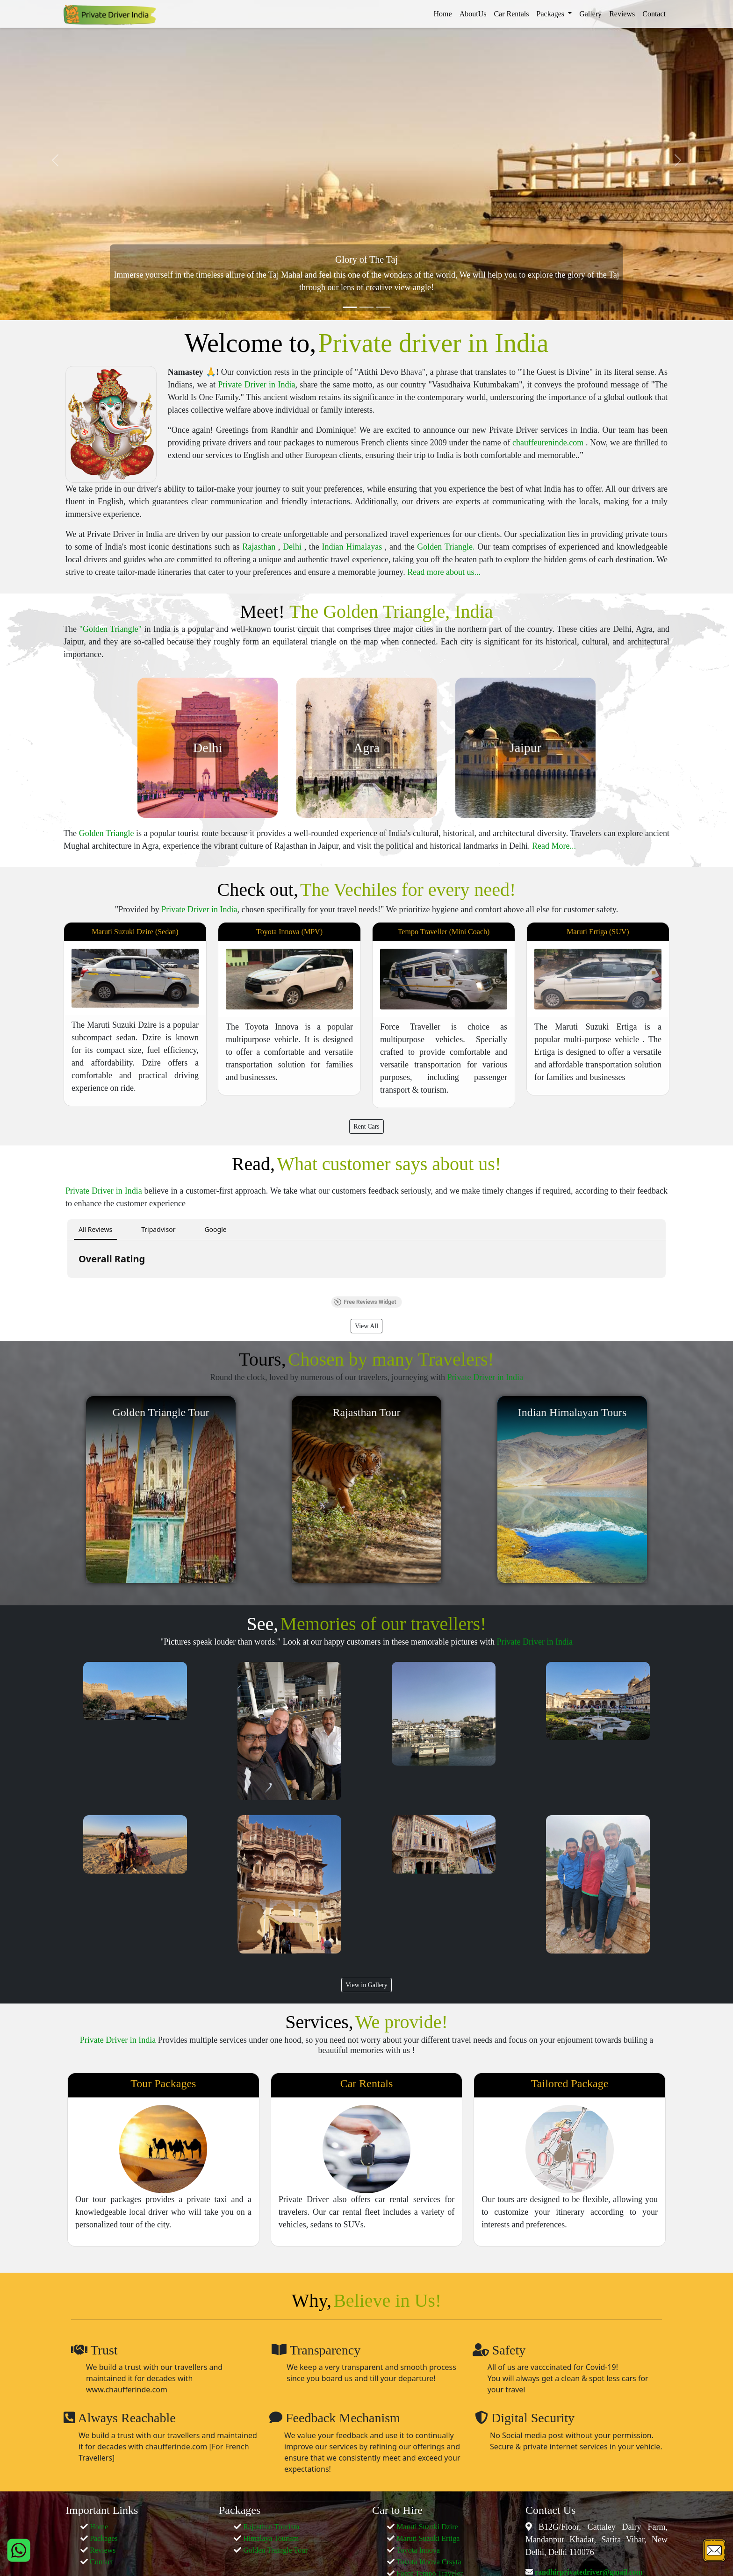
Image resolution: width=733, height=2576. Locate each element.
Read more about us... (444, 572)
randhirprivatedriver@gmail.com (587, 2572)
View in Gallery (366, 1985)
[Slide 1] (350, 307)
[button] (67, 1287)
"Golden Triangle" (110, 629)
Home (443, 14)
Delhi (293, 546)
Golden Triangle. (447, 546)
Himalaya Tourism (271, 2538)
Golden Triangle (106, 833)
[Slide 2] (366, 307)
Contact (654, 14)
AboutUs (473, 14)
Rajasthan (260, 546)
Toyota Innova (418, 2550)
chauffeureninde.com (549, 442)
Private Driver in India (256, 384)
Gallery (590, 14)
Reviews (622, 14)
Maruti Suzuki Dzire (427, 2527)
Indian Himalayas (353, 546)
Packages (104, 2538)
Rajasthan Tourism (271, 2527)
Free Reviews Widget (365, 1302)
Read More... (554, 846)
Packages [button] (552, 14)
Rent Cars (366, 1126)
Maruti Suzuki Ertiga (428, 2538)
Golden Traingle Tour (275, 2550)
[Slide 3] (383, 307)
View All (366, 1326)
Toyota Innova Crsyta (428, 2562)
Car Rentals (511, 14)
